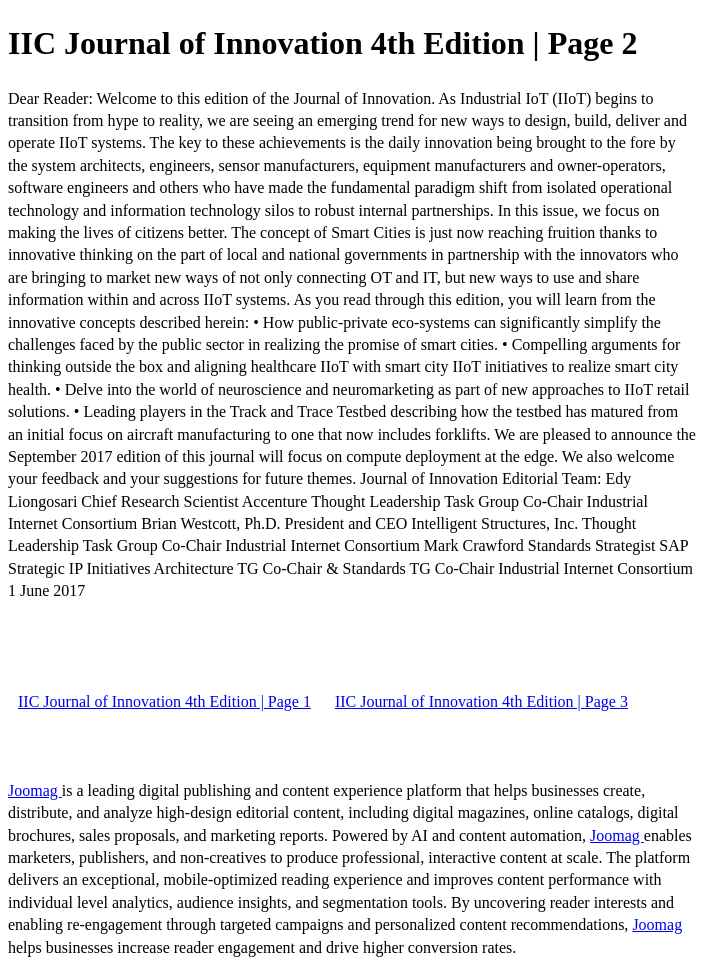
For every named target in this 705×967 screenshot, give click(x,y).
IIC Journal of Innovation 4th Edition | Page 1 (164, 701)
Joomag (35, 790)
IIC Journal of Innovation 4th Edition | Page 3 (481, 701)
